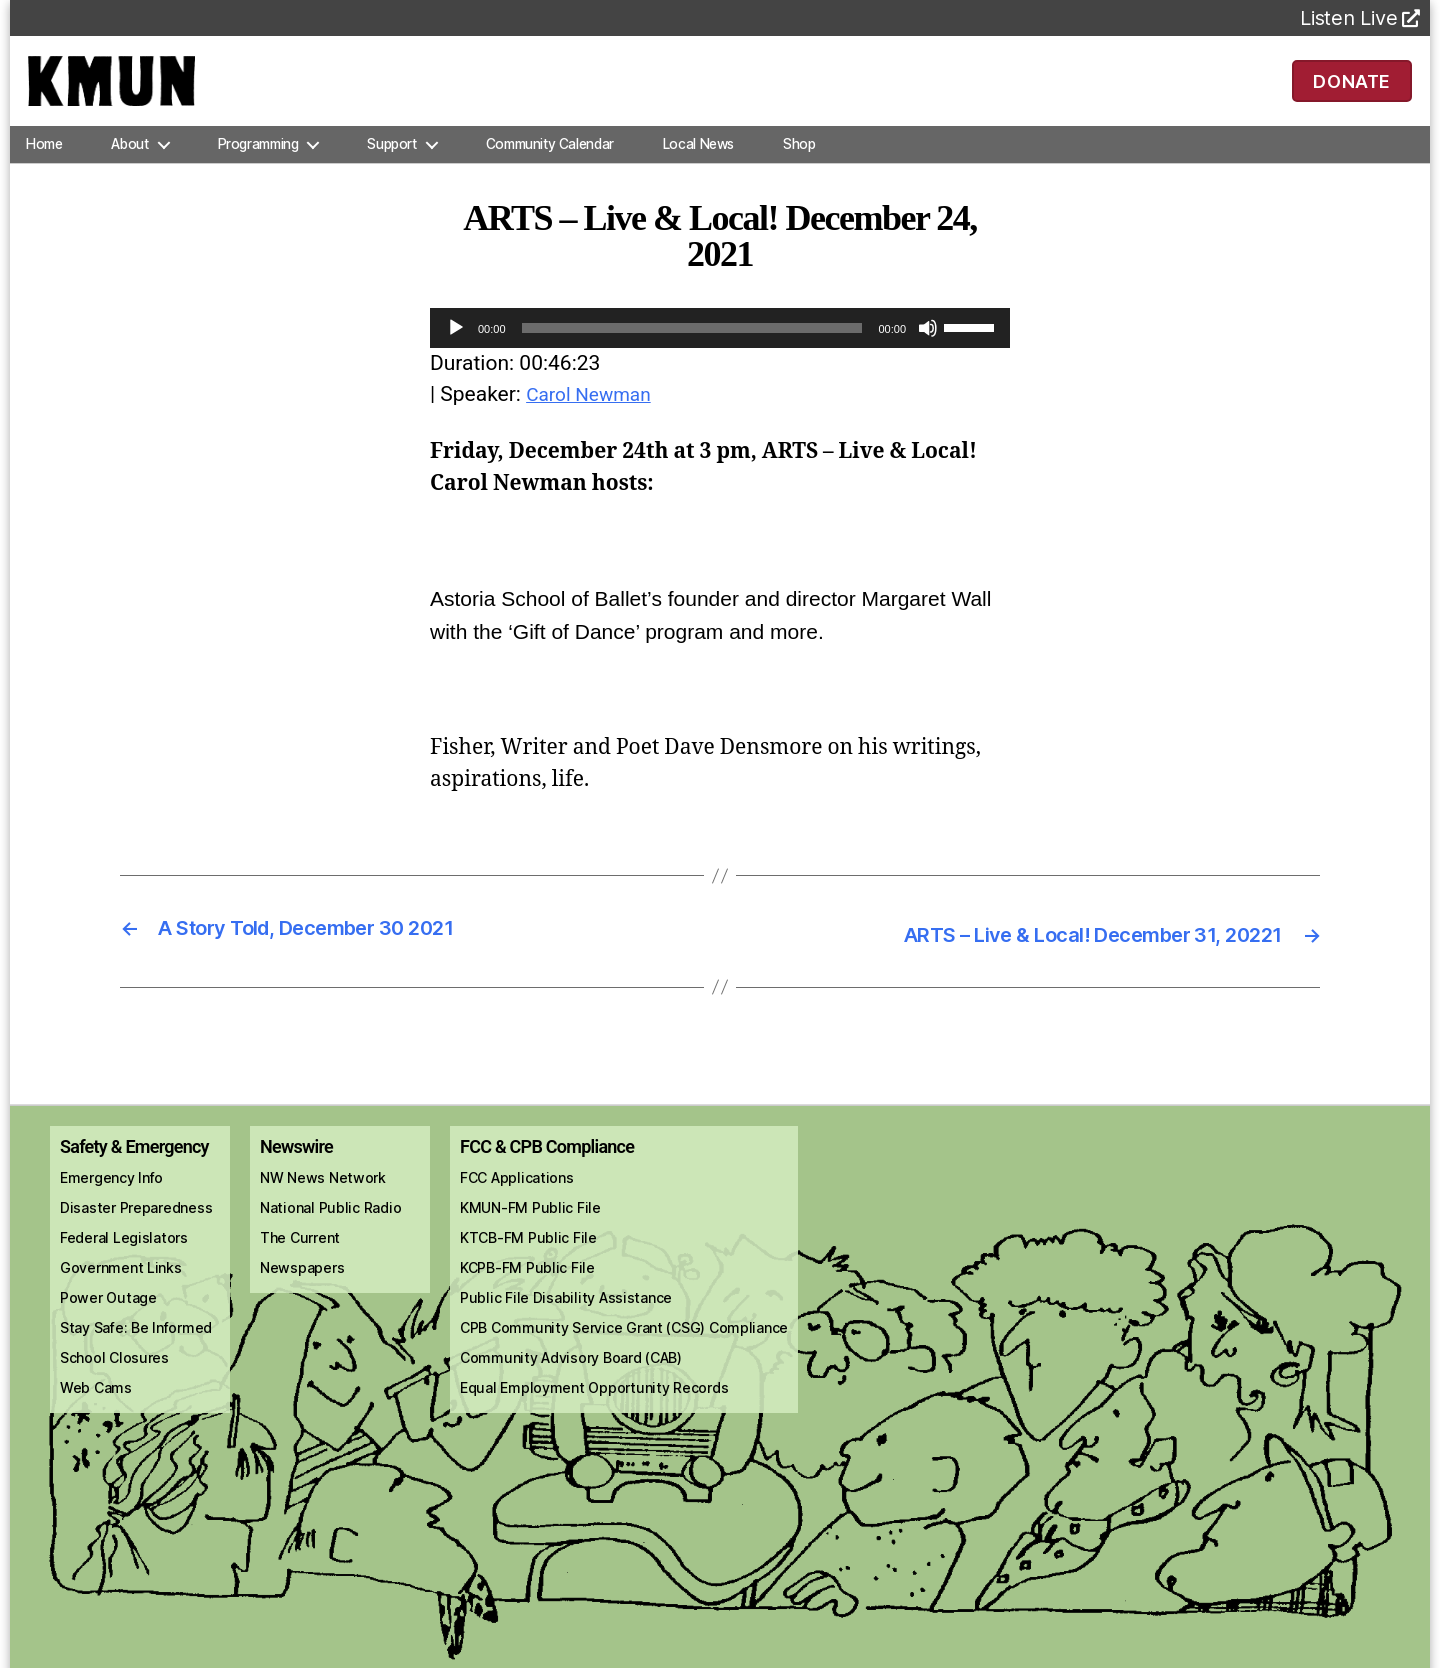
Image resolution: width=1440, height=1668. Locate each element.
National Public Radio (330, 1226)
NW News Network (323, 1196)
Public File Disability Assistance (566, 1316)
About (129, 164)
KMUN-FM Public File (530, 1226)
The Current (300, 1256)
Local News (698, 164)
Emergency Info (111, 1196)
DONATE (1352, 90)
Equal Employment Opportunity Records (594, 1406)
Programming (258, 164)
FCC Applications (517, 1196)
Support (391, 164)
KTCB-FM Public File (528, 1256)
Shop (799, 164)
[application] (720, 348)
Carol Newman (595, 414)
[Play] (456, 348)
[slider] (692, 348)
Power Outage (108, 1316)
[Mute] (928, 348)
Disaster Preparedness (136, 1226)
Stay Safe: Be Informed (136, 1346)
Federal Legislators (124, 1256)
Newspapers (302, 1286)
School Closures (114, 1376)
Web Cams (96, 1406)
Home (44, 164)
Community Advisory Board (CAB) (571, 1376)
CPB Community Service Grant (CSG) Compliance (624, 1346)
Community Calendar (550, 164)
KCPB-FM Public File (527, 1286)
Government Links (121, 1286)
